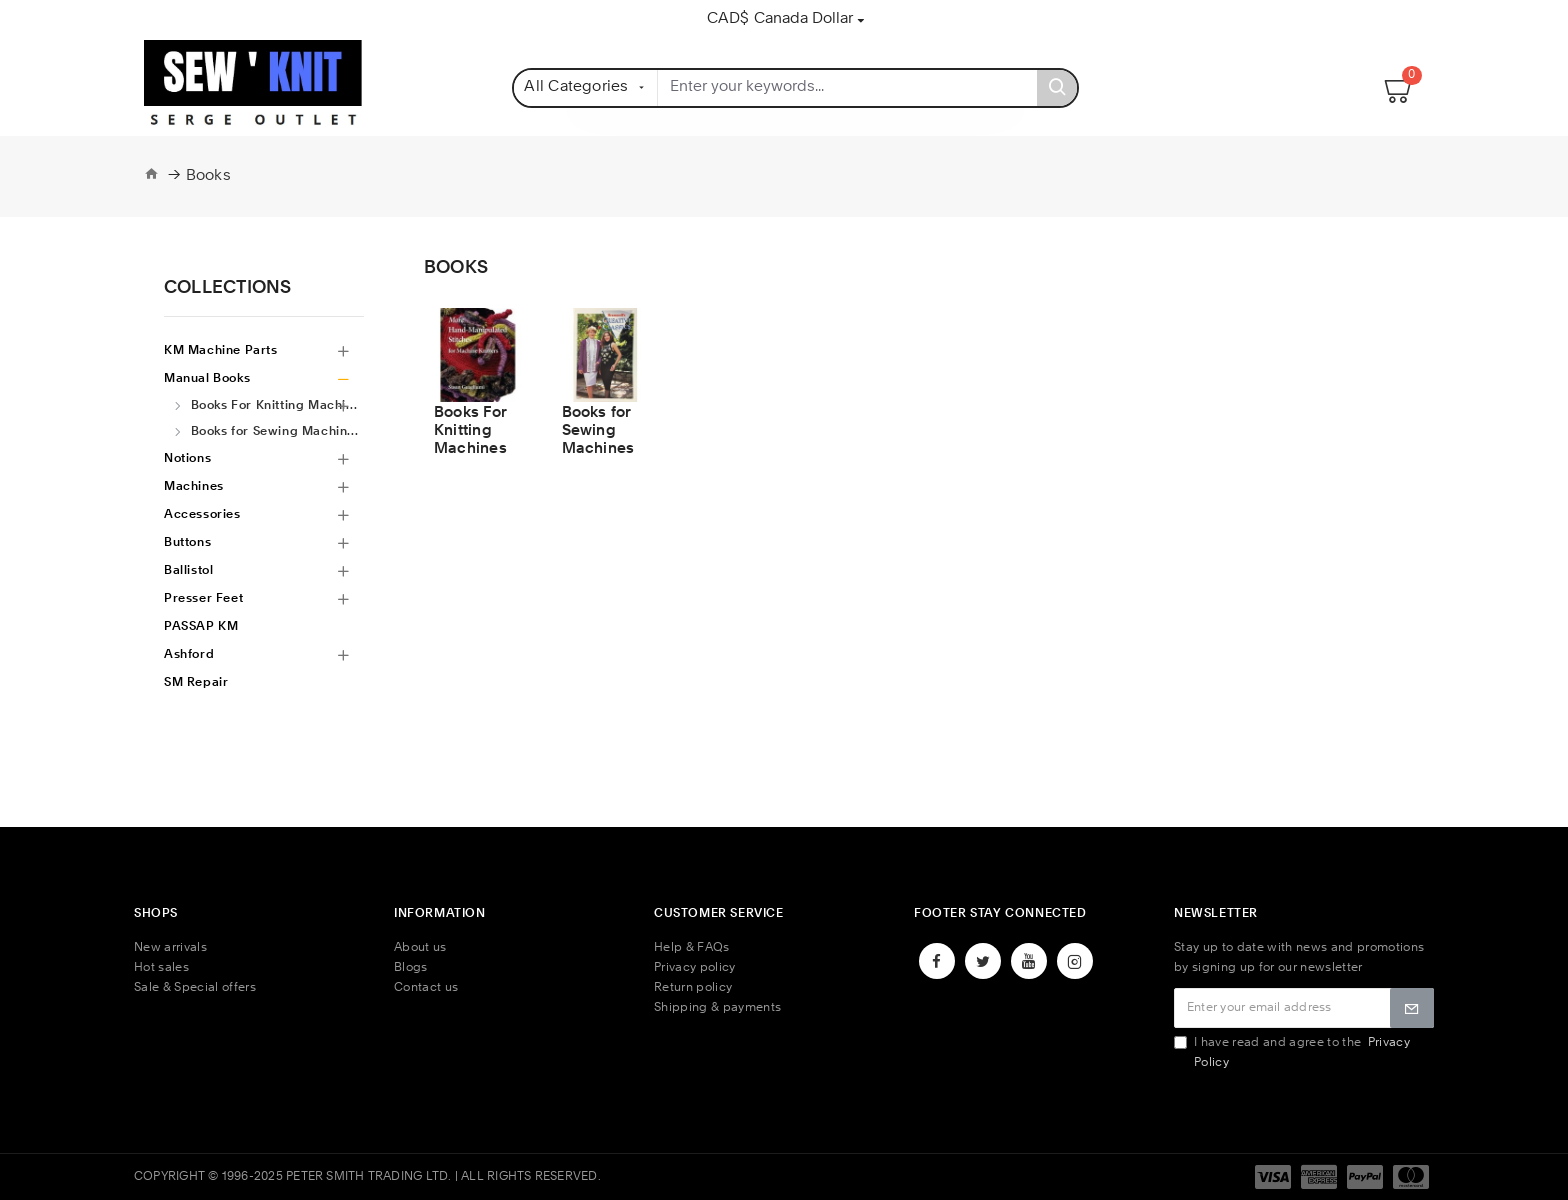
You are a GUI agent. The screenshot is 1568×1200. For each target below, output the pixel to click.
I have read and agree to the (1292, 1052)
